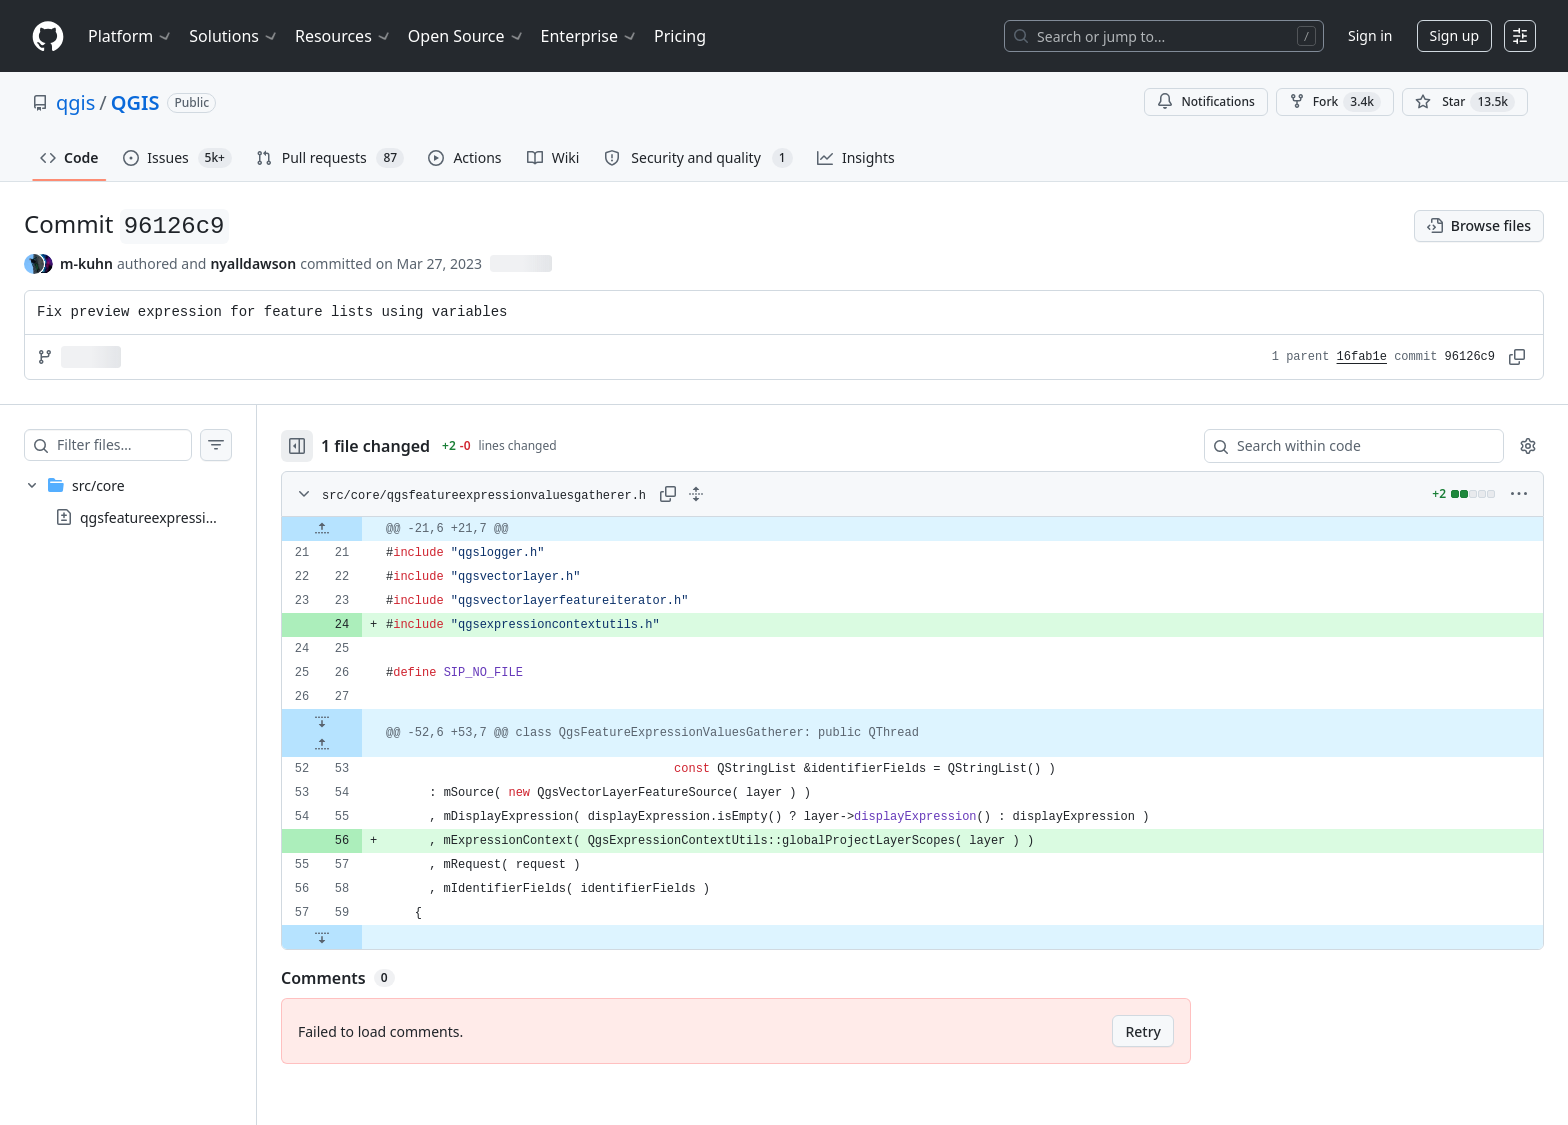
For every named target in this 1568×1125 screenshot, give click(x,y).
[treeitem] (148, 501)
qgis (75, 102)
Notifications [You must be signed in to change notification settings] (1205, 101)
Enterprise (589, 36)
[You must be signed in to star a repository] (1465, 102)
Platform (130, 36)
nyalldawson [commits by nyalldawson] (253, 263)
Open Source (466, 36)
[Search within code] (1344, 446)
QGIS (135, 102)
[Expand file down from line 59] (362, 937)
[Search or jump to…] (1164, 36)
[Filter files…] (144, 445)
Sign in (1370, 35)
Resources (343, 36)
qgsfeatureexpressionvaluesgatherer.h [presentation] (206, 517)
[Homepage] (48, 36)
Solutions (234, 36)
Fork (1335, 102)
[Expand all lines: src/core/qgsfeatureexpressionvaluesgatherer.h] (736, 494)
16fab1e (1362, 357)
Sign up (1454, 35)
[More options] (1519, 494)
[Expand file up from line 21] (362, 529)
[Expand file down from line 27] (362, 721)
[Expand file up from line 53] (362, 745)
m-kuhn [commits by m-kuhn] (86, 263)
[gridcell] (932, 529)
